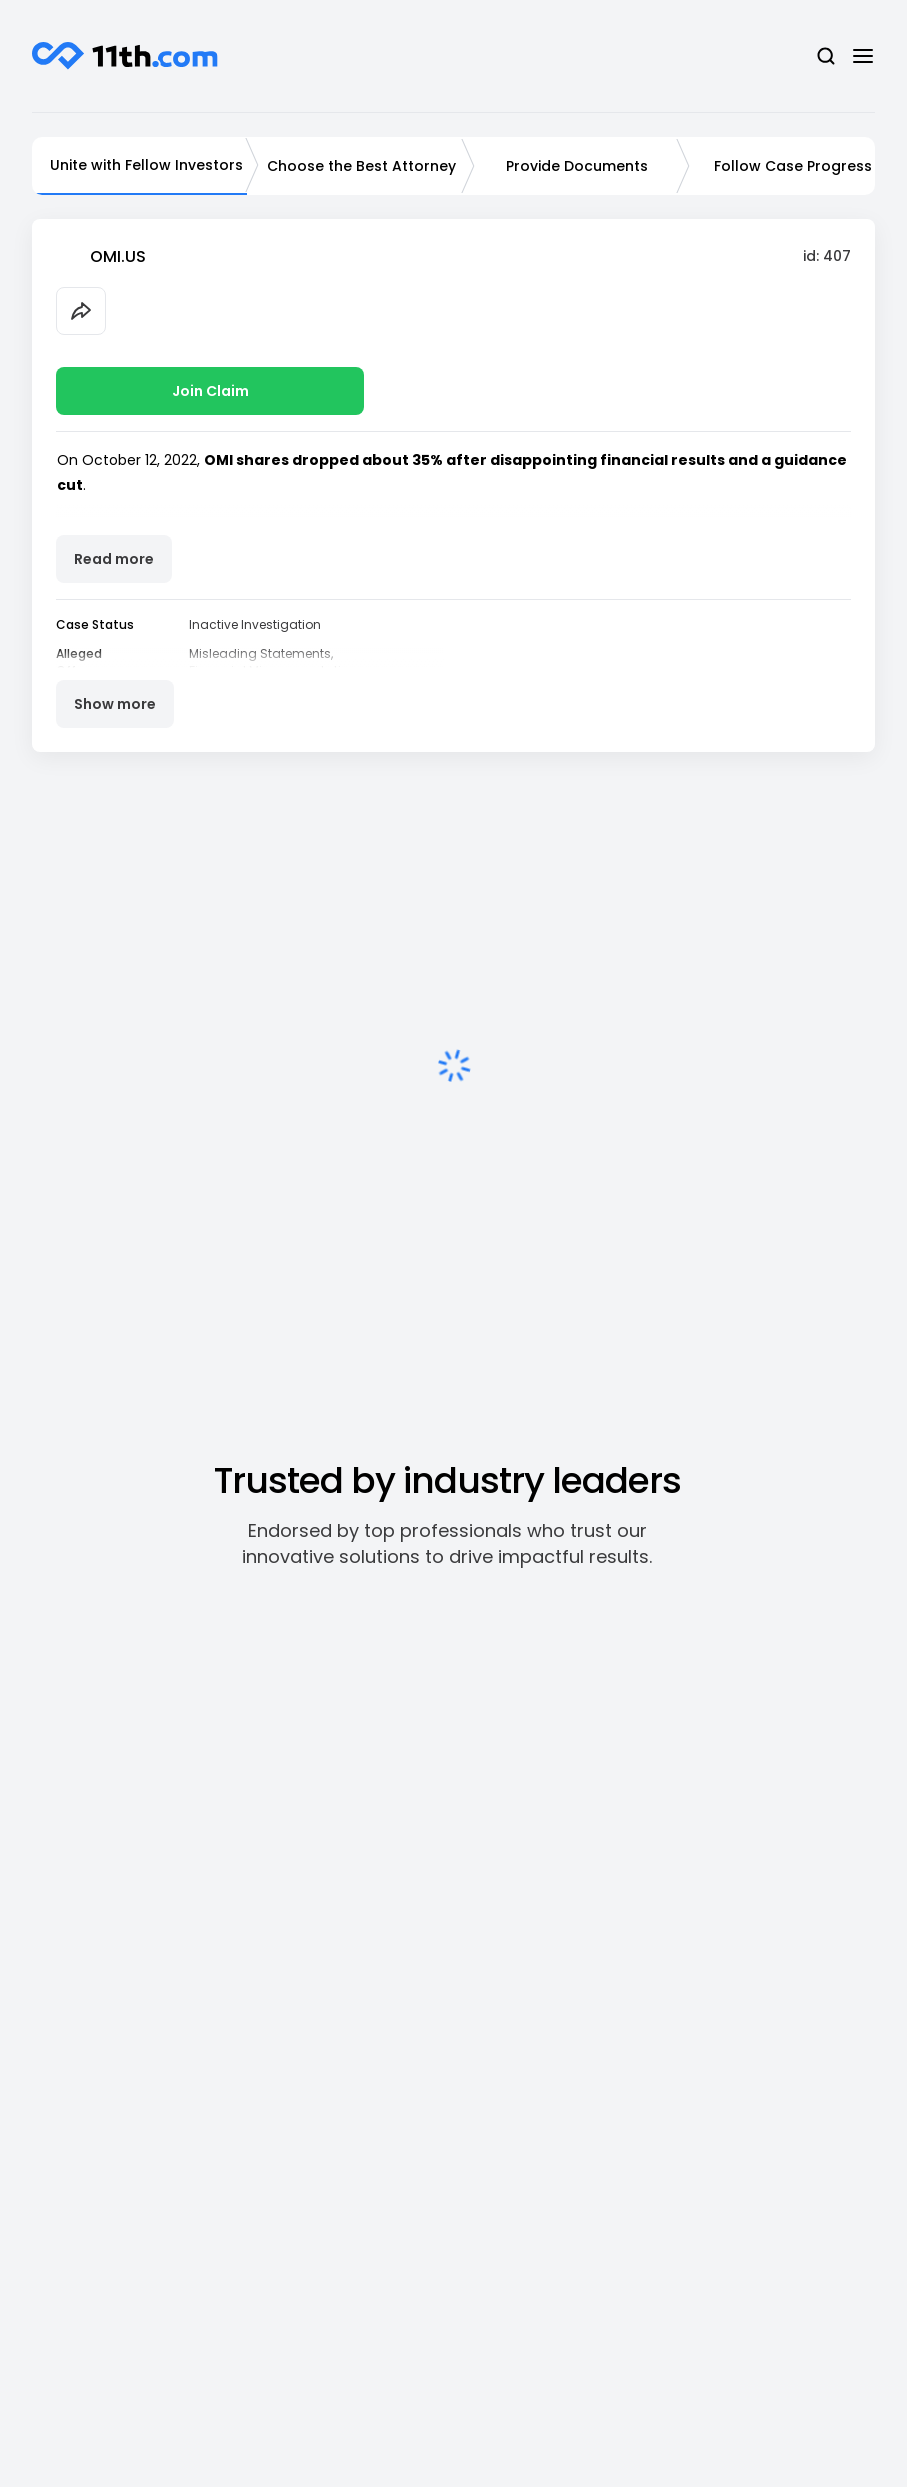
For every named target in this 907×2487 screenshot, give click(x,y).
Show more (115, 704)
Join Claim (210, 391)
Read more (114, 559)
